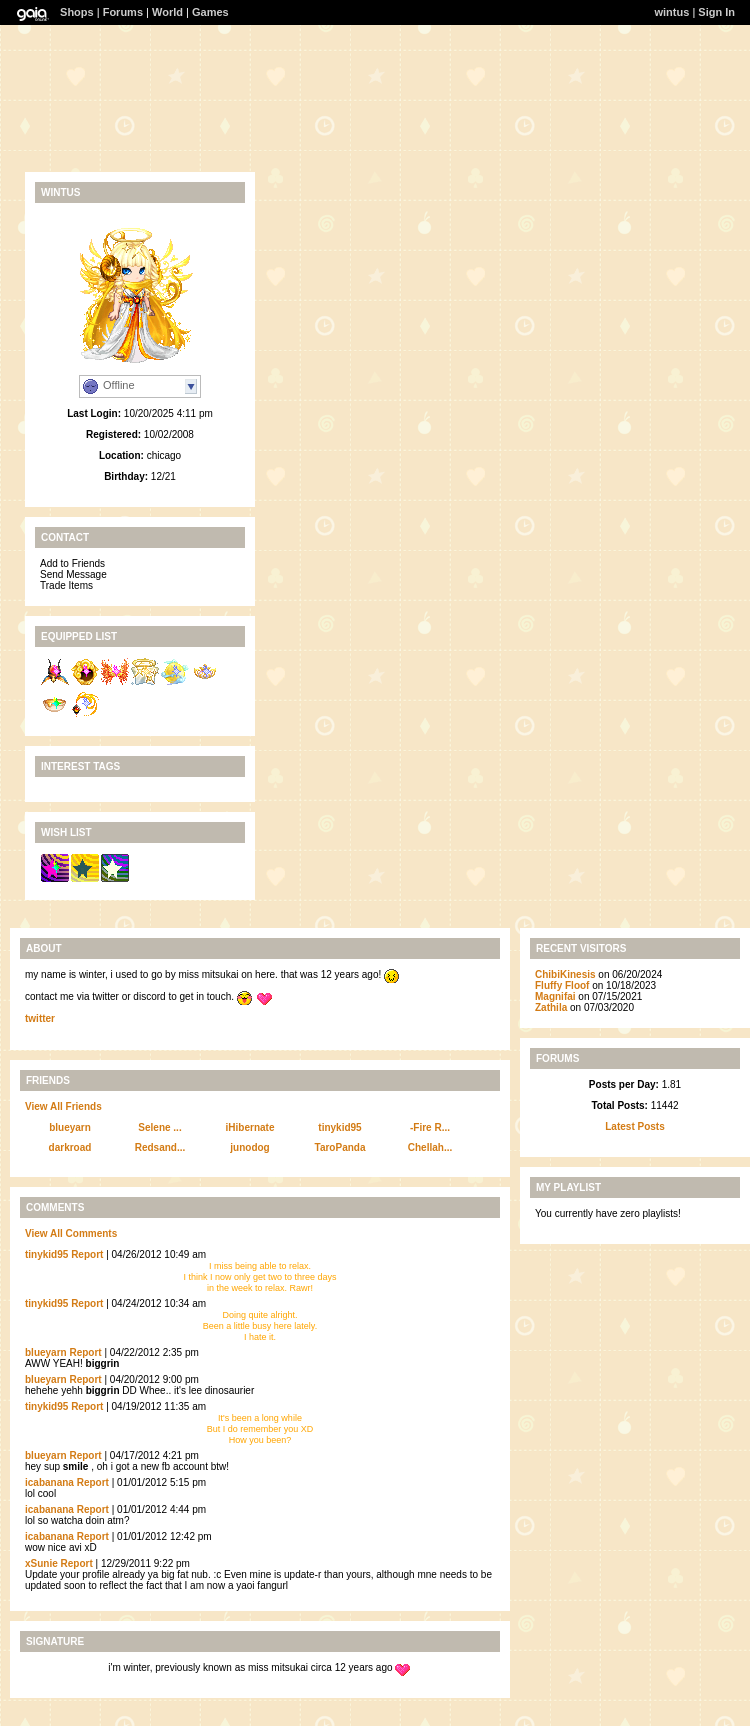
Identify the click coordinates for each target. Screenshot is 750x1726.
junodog (249, 1147)
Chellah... (430, 1147)
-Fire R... (430, 1127)
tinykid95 (339, 1127)
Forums (123, 12)
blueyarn (70, 1127)
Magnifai (555, 996)
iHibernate (250, 1127)
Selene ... (159, 1127)
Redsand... (160, 1147)
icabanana (49, 1482)
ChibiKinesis (565, 974)
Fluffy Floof (562, 985)
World (167, 12)
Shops (77, 12)
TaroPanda (340, 1147)
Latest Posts (634, 1126)
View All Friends (63, 1106)
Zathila (551, 1007)
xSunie (41, 1563)
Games (210, 12)
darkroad (70, 1147)
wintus (672, 12)
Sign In (716, 12)
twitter (40, 1018)
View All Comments (71, 1233)
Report (87, 1254)
